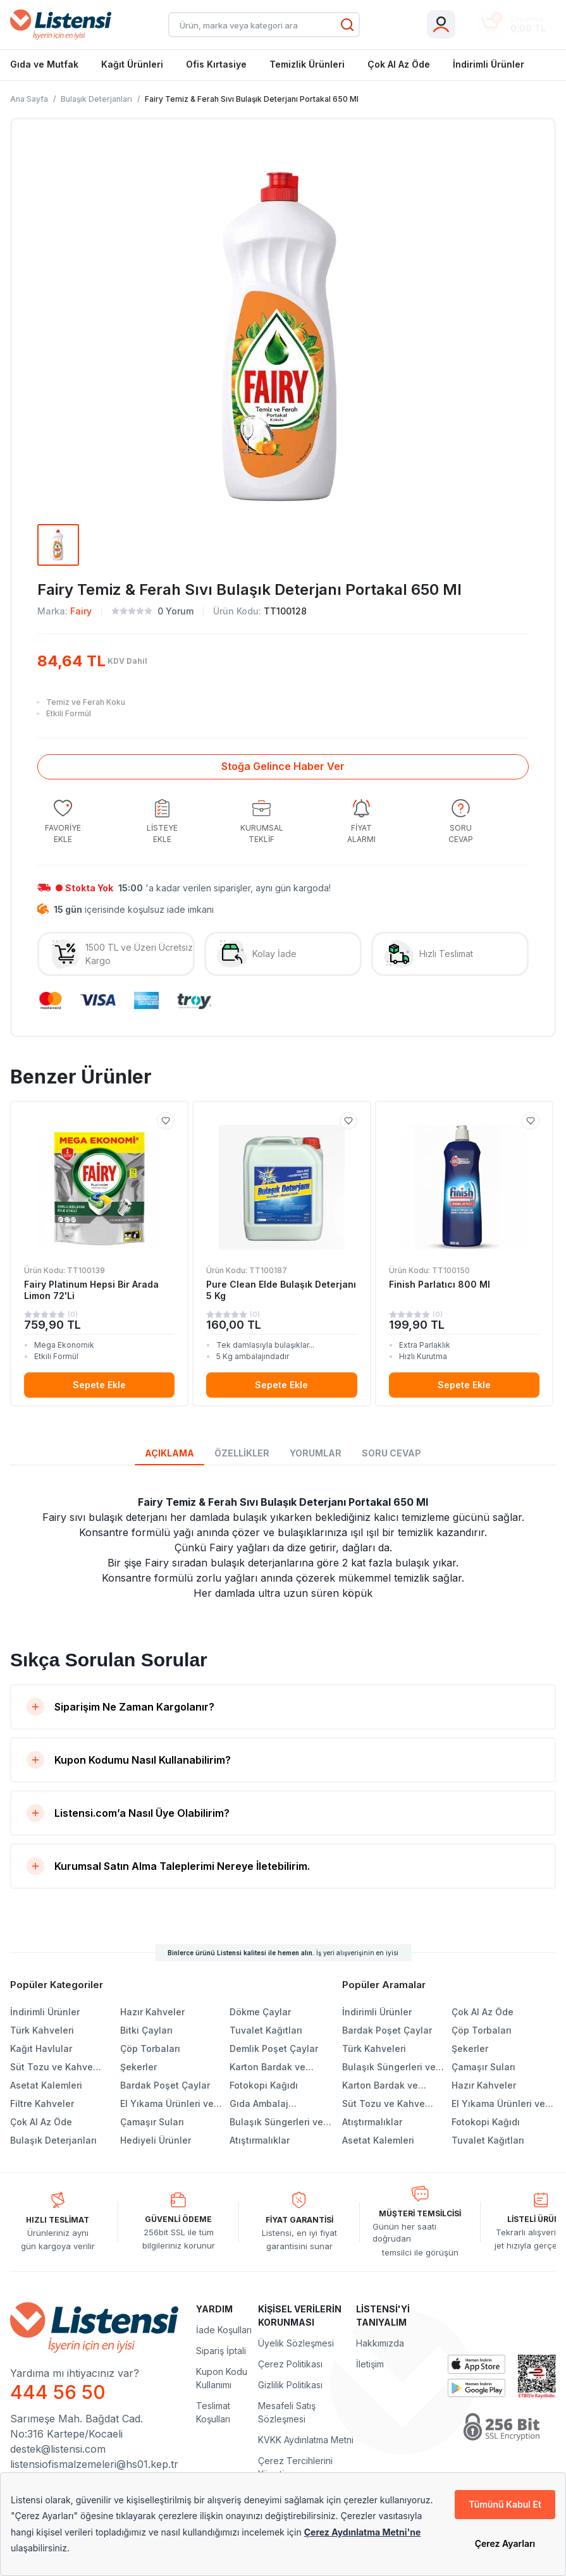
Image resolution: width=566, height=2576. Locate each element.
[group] (62, 822)
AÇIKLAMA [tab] (169, 1453)
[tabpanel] (283, 1547)
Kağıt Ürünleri (132, 64)
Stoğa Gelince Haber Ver (283, 766)
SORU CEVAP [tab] (391, 1453)
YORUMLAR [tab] (315, 1453)
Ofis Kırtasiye (216, 64)
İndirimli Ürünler (488, 64)
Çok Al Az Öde (398, 64)
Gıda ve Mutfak (44, 64)
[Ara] (347, 25)
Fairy (81, 611)
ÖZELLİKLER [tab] (241, 1453)
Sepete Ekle (99, 1384)
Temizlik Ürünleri (307, 64)
